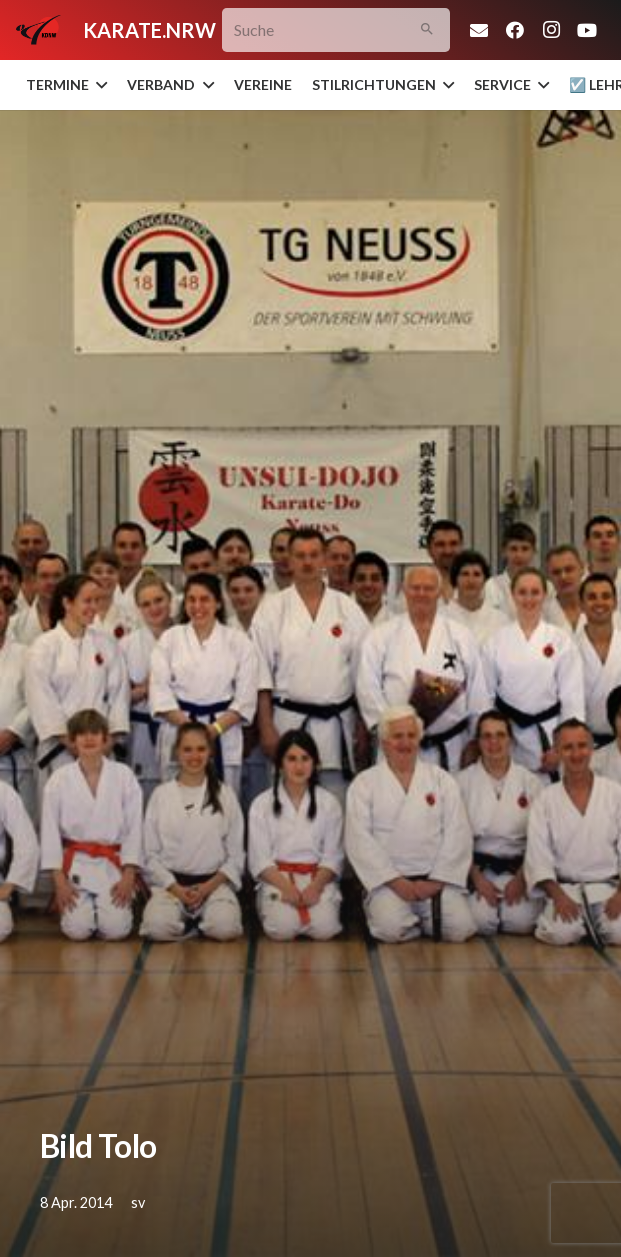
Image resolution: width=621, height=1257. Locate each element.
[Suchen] (427, 30)
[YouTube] (587, 30)
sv (138, 1202)
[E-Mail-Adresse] (479, 30)
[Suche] (336, 30)
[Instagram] (551, 30)
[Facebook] (515, 30)
